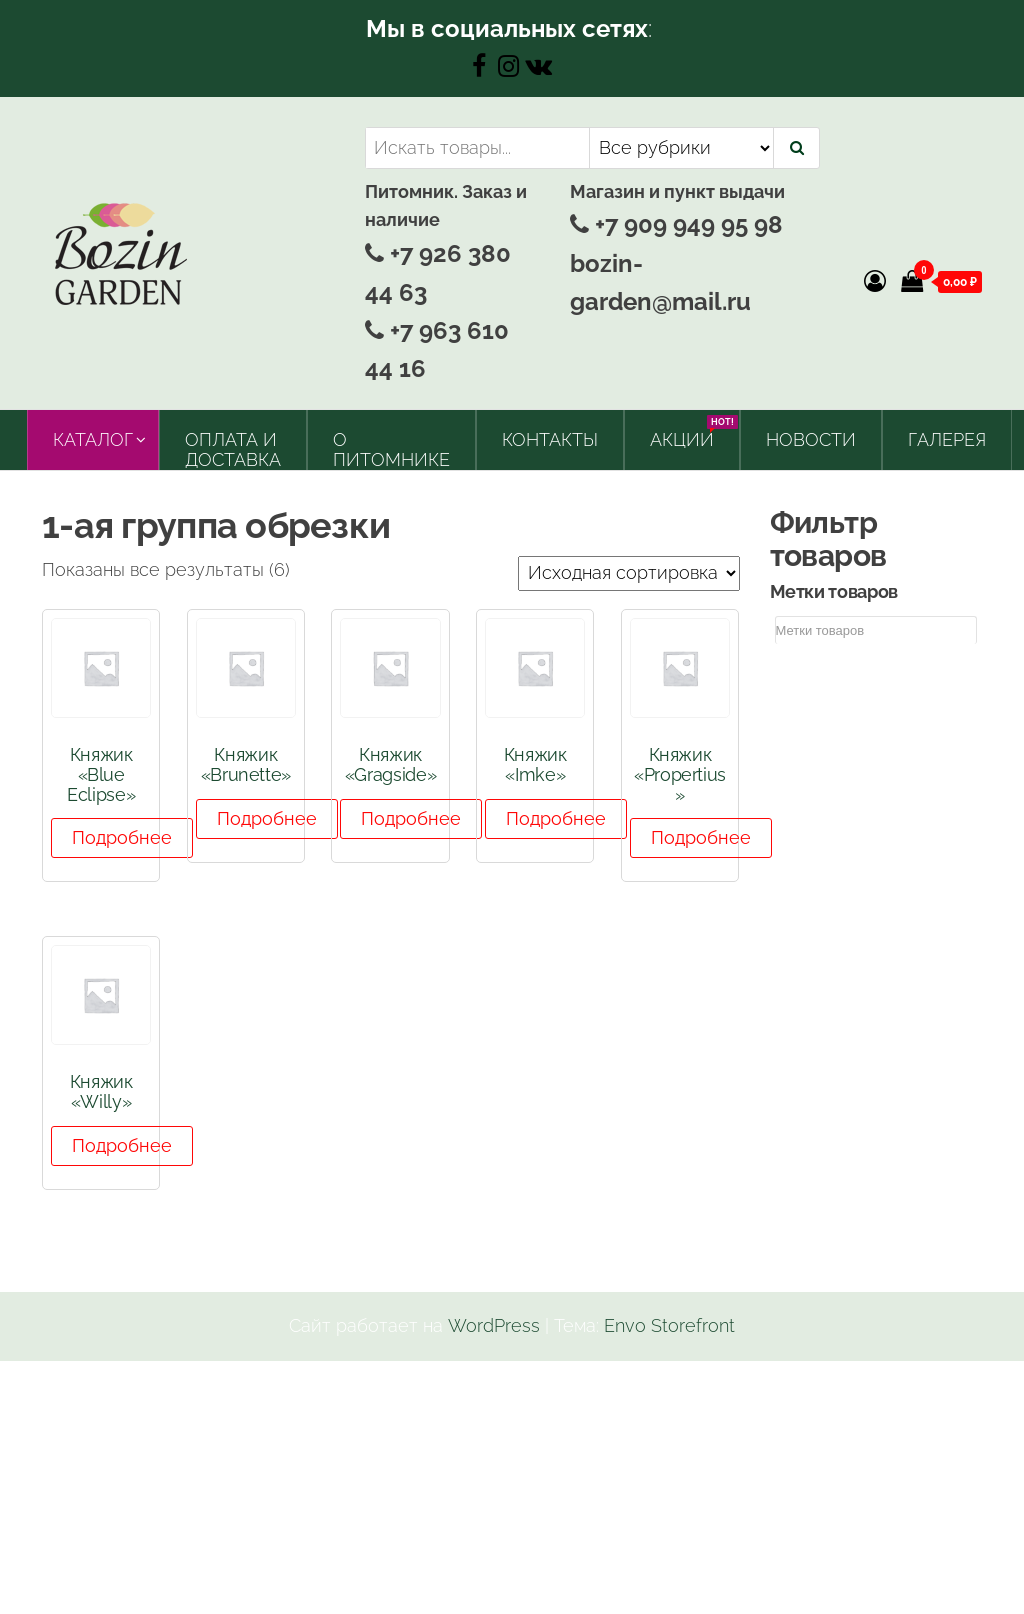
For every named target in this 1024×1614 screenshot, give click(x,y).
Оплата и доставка (233, 449)
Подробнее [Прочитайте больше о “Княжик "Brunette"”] (267, 818)
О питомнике (391, 449)
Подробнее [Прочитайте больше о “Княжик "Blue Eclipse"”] (122, 837)
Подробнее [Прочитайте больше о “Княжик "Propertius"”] (701, 837)
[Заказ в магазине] (629, 573)
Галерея (947, 439)
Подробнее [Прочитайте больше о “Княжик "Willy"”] (122, 1145)
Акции (689, 432)
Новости (811, 439)
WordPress (494, 1325)
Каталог (93, 439)
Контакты (550, 439)
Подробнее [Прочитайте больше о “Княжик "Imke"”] (556, 818)
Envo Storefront (669, 1325)
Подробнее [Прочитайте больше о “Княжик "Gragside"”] (411, 818)
